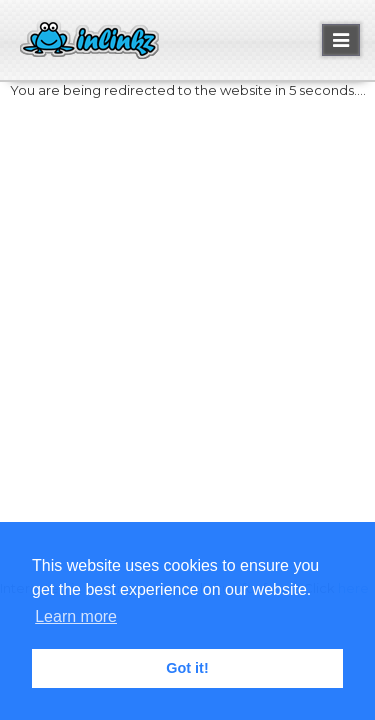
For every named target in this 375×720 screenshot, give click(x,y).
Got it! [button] (187, 668)
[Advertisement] (187, 308)
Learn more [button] (76, 616)
